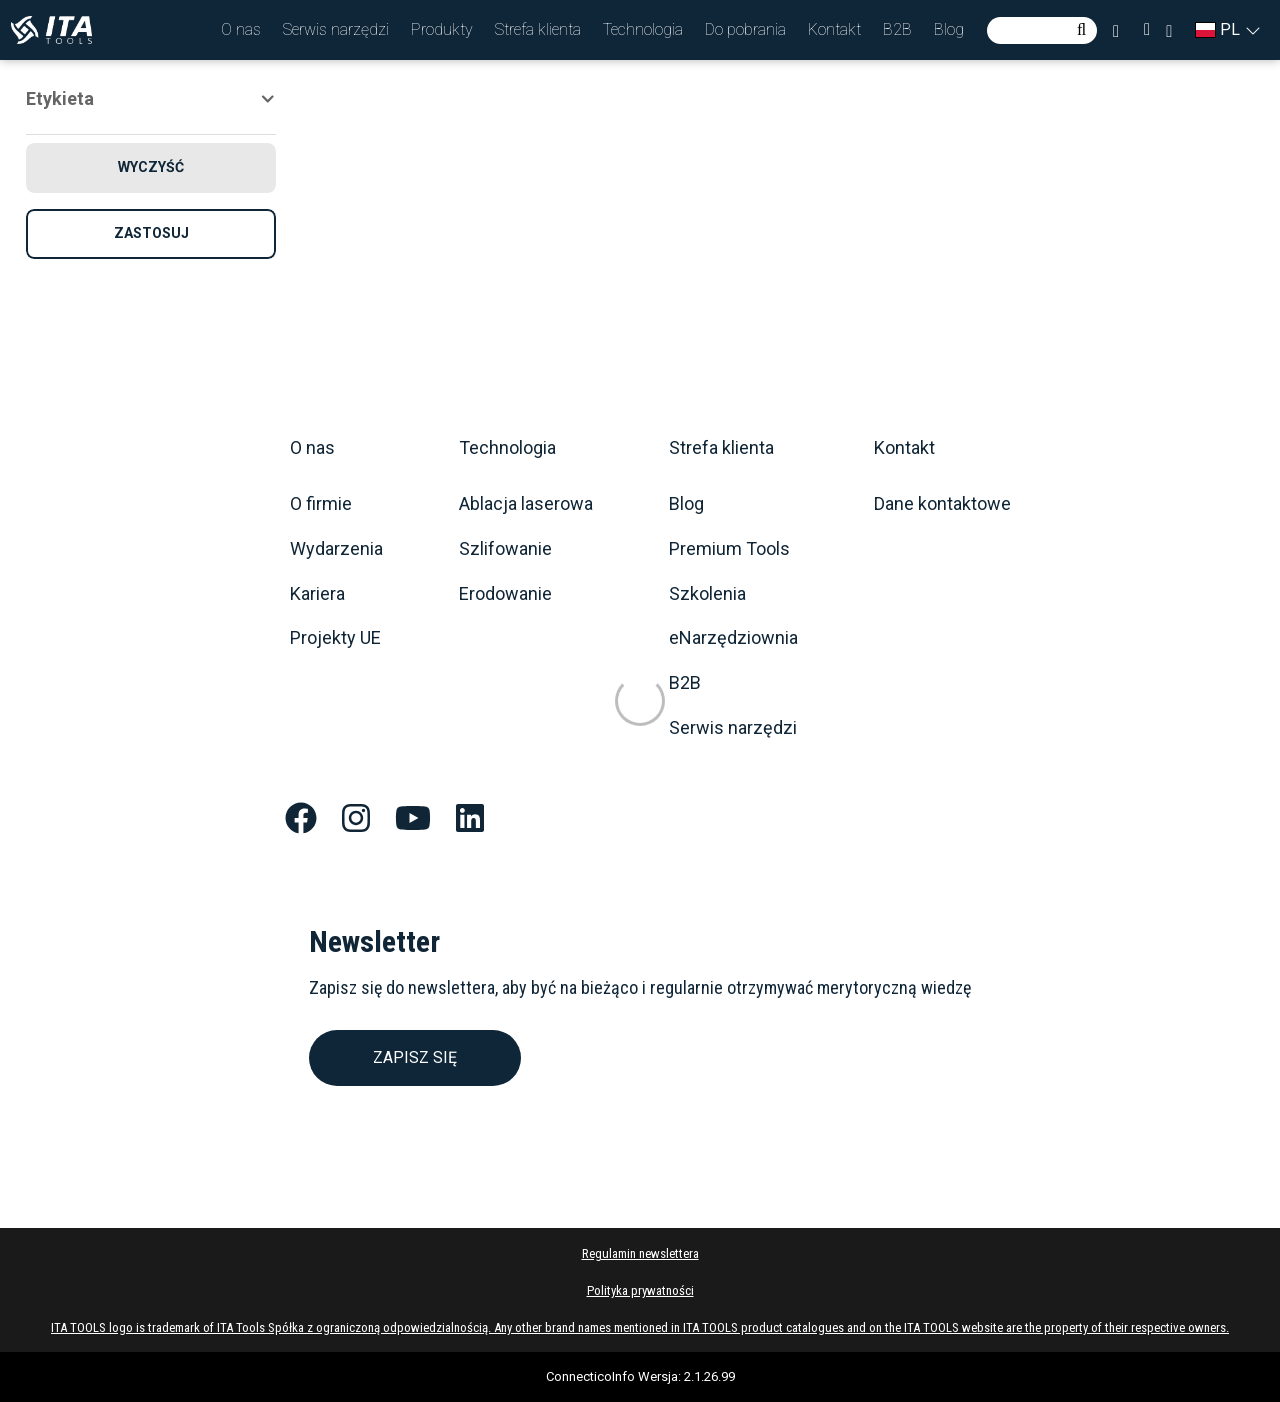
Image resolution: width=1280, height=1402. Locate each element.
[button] (241, 30)
